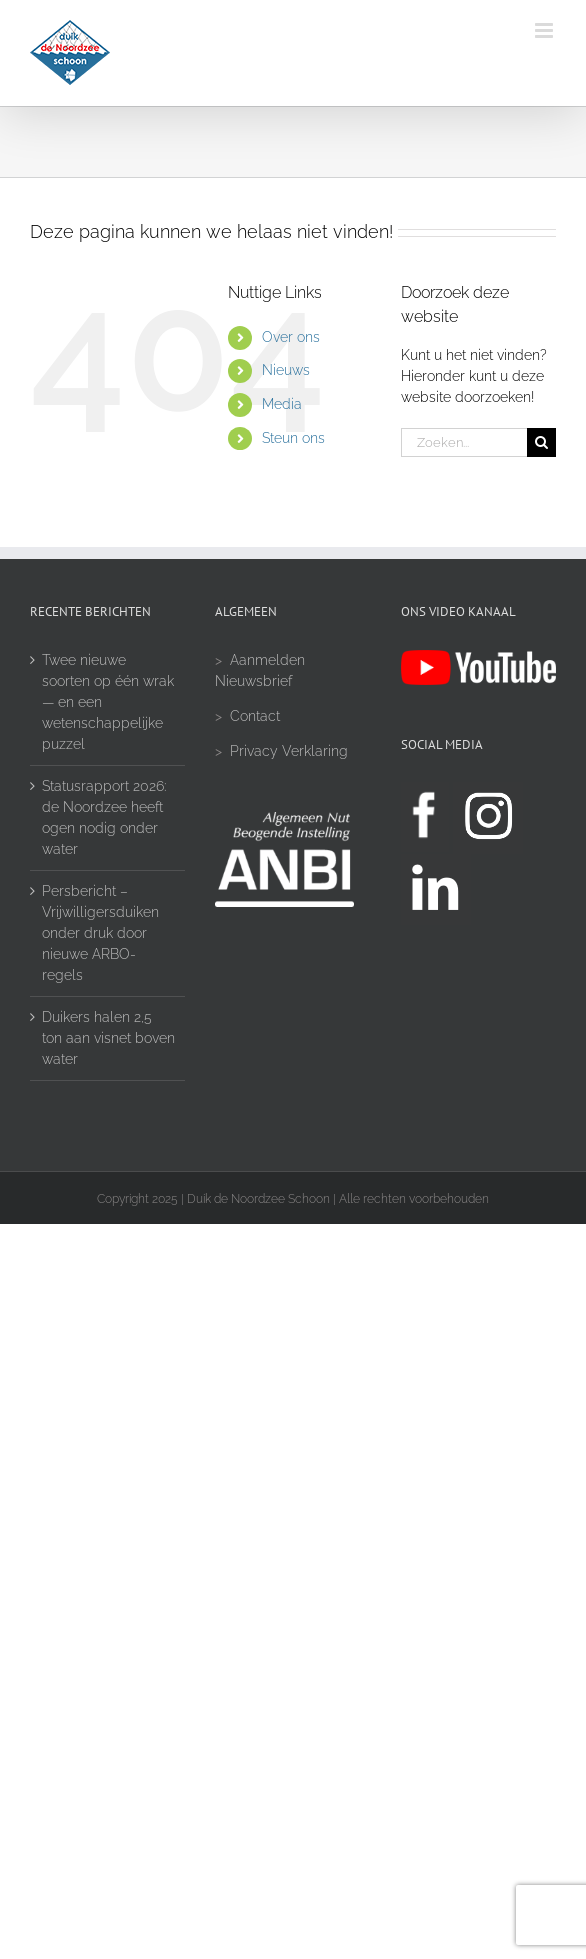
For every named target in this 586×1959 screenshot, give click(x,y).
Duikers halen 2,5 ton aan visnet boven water (108, 1038)
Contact (255, 716)
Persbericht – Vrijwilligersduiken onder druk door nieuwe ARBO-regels (100, 933)
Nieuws (286, 370)
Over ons (291, 337)
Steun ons (293, 438)
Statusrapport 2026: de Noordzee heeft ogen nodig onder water (104, 817)
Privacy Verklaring (289, 751)
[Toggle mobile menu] (545, 30)
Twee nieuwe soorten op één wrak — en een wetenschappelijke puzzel (108, 702)
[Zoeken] (541, 442)
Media (282, 404)
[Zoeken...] (464, 442)
